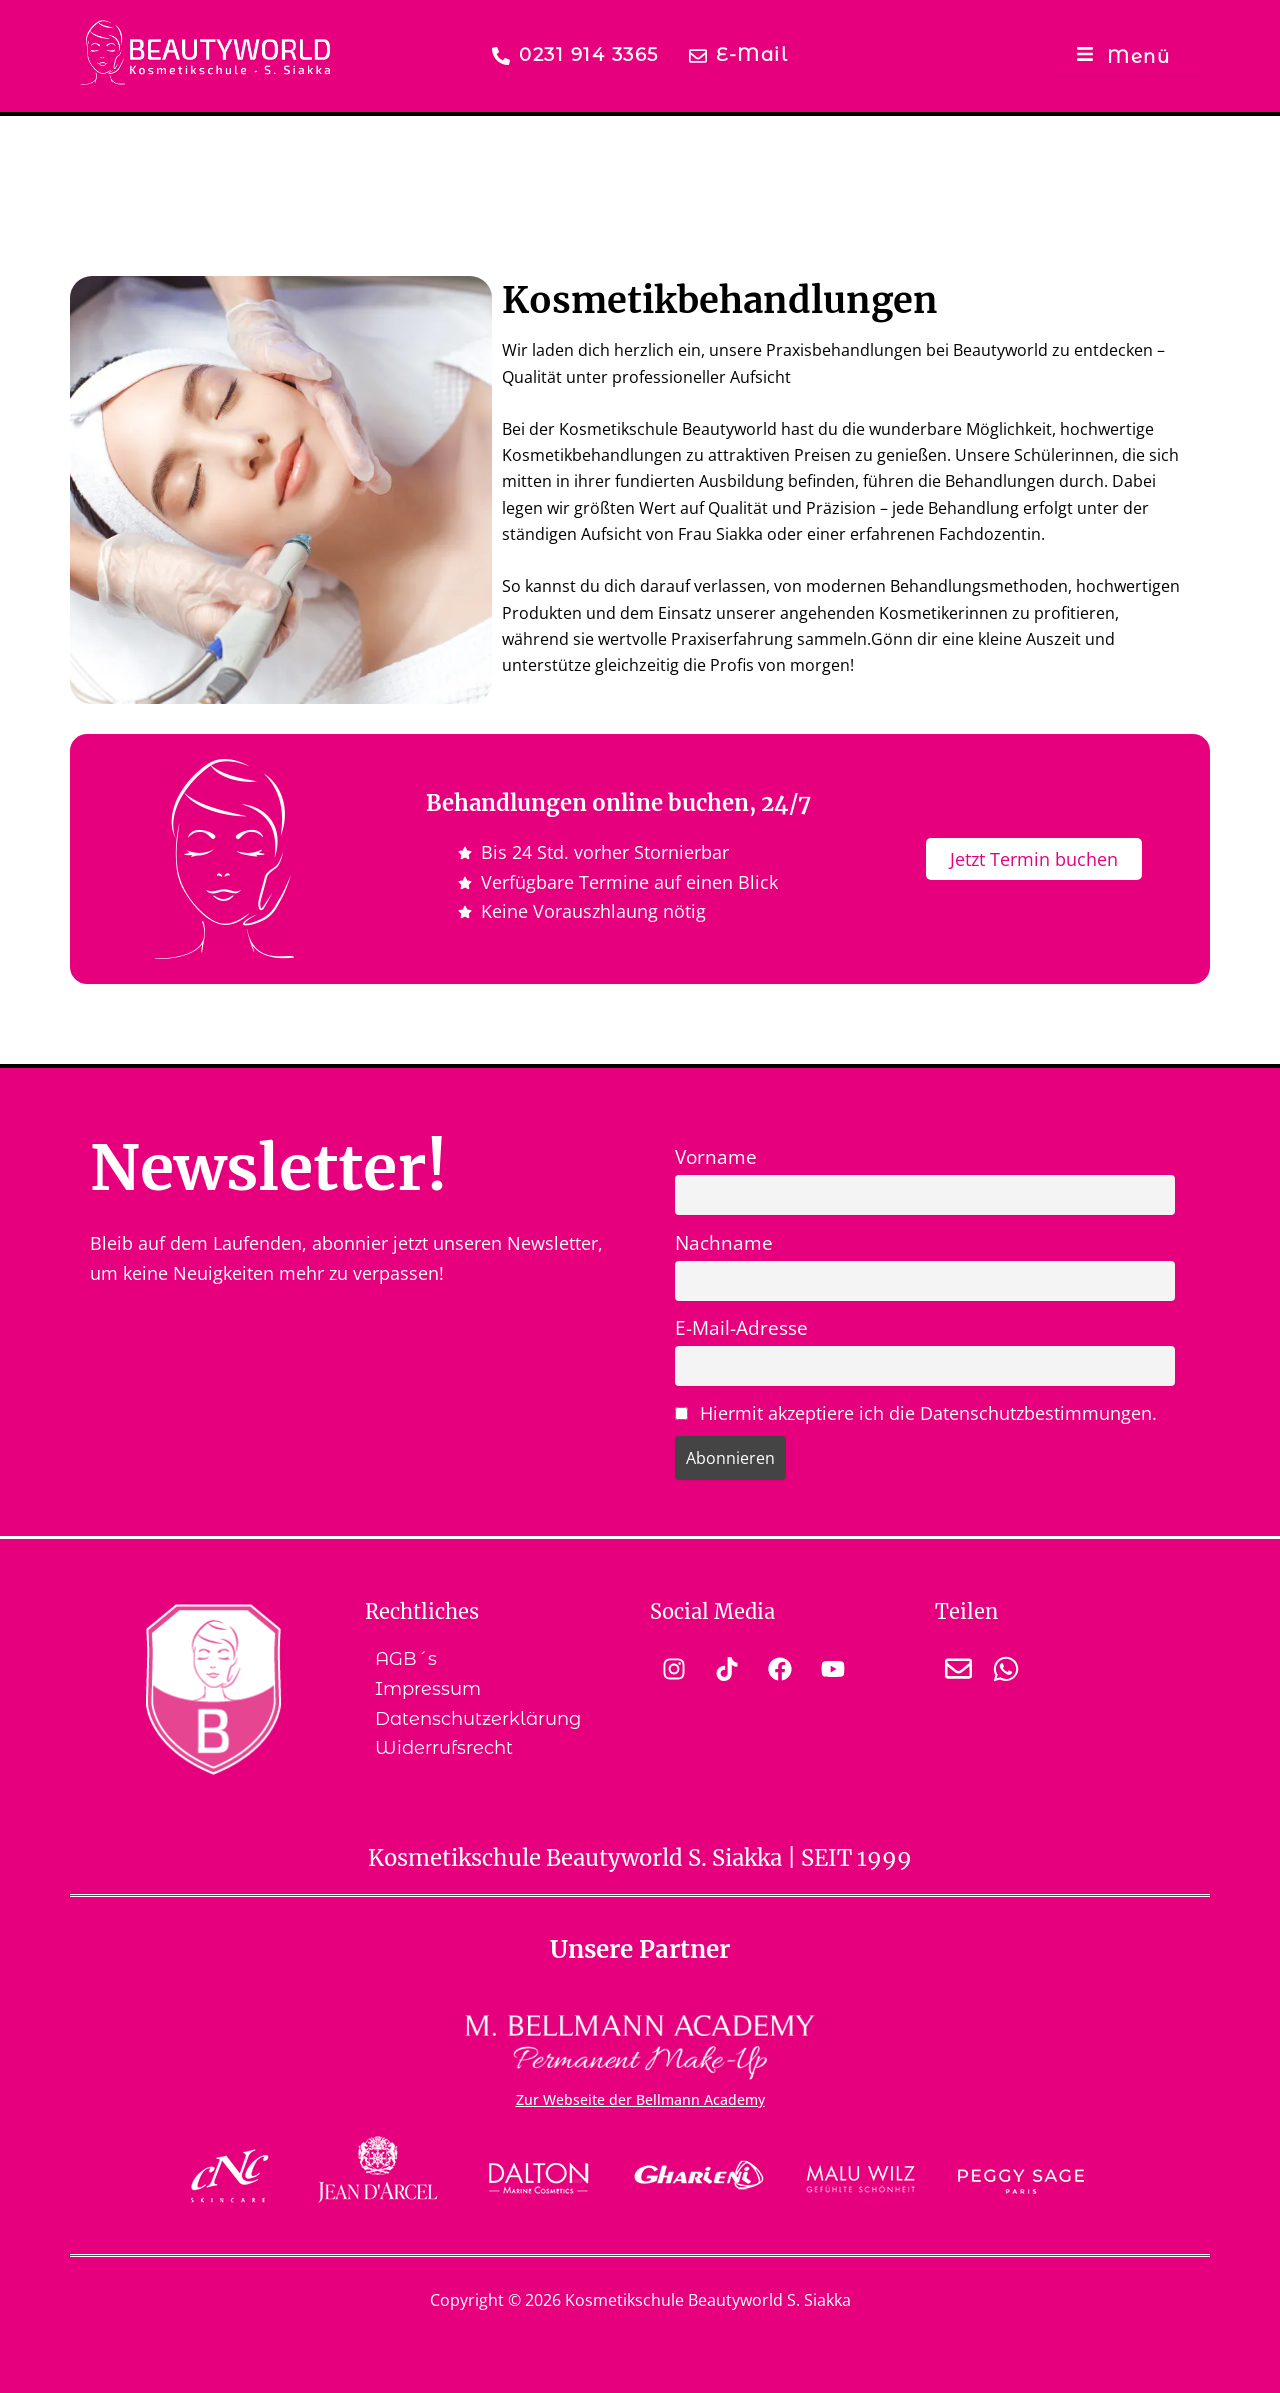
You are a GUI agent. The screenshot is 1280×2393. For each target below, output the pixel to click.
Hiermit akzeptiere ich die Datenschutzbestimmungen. (928, 1413)
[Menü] (1123, 55)
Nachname (724, 1243)
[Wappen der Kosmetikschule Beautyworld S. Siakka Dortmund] (213, 1689)
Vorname (716, 1157)
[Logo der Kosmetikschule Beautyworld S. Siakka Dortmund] (205, 52)
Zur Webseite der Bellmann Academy (640, 2099)
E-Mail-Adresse (741, 1328)
